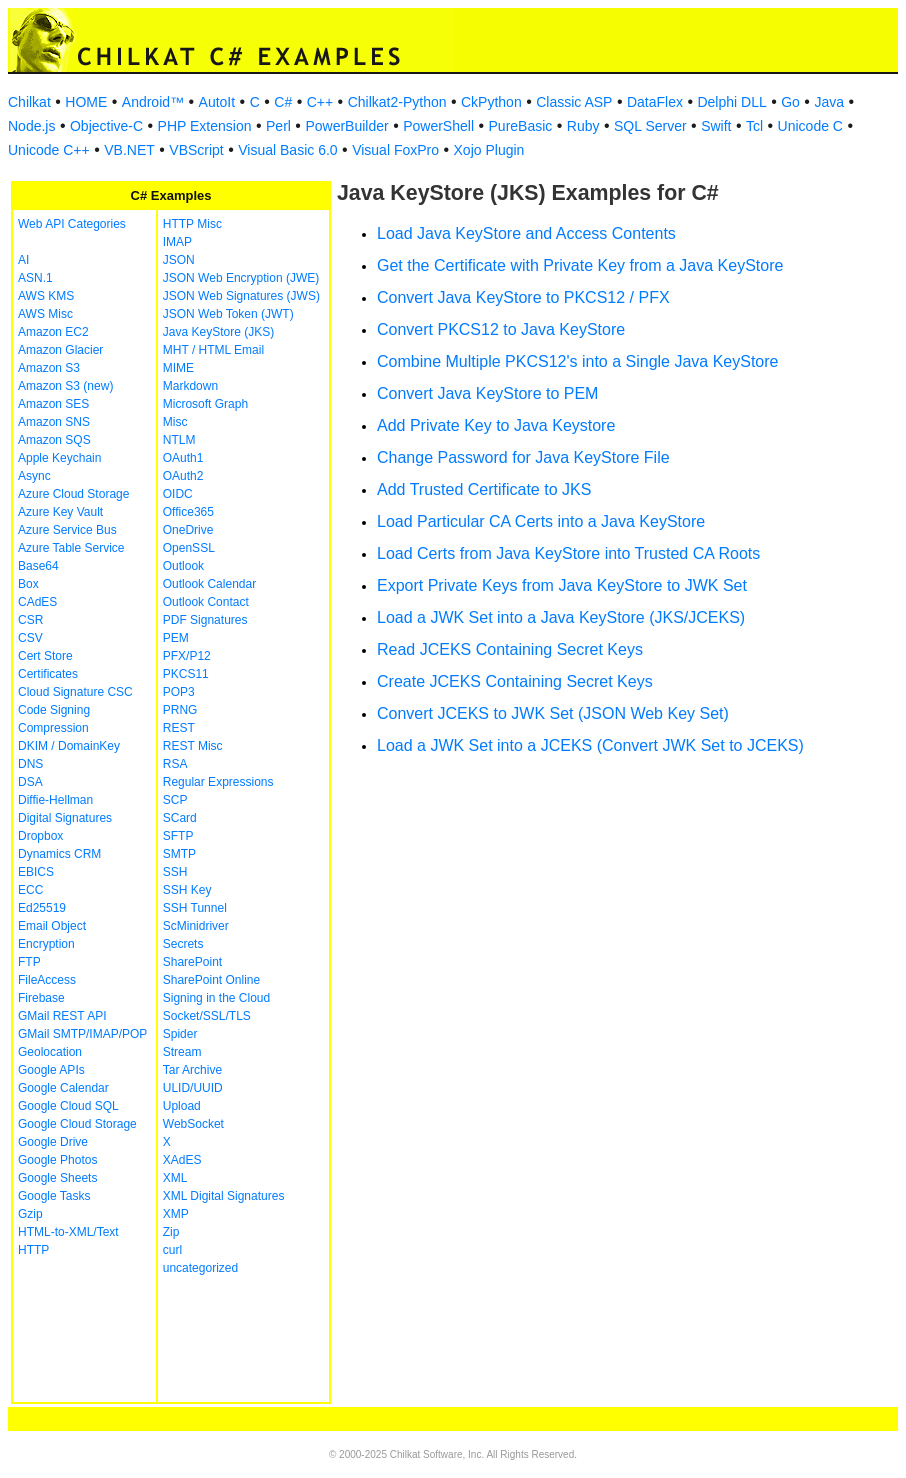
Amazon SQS (54, 440)
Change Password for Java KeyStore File (523, 457)
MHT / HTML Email (213, 350)
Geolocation (50, 1052)
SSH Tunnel (195, 908)
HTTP (33, 1250)
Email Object (52, 926)
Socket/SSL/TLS (207, 1016)
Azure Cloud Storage (73, 494)
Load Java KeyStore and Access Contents (526, 233)
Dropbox (40, 836)
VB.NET (129, 150)
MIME (178, 368)
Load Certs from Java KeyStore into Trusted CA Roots (568, 553)
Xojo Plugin (489, 150)
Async (34, 476)
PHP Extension (205, 126)
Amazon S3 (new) (65, 386)
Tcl (754, 126)
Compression (53, 728)
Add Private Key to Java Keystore (496, 425)
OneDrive (188, 530)
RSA (175, 764)
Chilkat (29, 102)
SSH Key (187, 890)
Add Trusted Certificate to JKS (484, 489)
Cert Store (45, 656)
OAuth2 (183, 476)
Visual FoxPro (395, 150)
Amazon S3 (49, 368)
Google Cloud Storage (77, 1124)
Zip (171, 1232)
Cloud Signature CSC (75, 692)
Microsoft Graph (205, 404)
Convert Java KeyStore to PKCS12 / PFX (523, 297)
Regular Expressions (218, 782)
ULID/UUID (193, 1088)
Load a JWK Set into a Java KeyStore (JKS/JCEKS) (561, 617)
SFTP (178, 836)
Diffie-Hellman (55, 800)
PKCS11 (186, 674)
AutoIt (217, 102)
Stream (182, 1052)
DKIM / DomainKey (69, 746)
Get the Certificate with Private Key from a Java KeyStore (580, 265)
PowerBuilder (346, 126)
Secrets (183, 944)
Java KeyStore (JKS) (218, 332)
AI (23, 260)
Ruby (583, 126)
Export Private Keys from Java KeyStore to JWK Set (562, 585)
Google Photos (57, 1160)
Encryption (46, 944)
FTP (29, 962)
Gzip (30, 1214)
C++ (320, 102)
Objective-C (106, 126)
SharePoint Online (211, 980)
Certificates (48, 674)
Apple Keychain (59, 458)
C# (283, 102)
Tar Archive (192, 1070)
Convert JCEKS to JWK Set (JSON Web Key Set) (553, 713)
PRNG (180, 710)
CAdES (37, 602)
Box (28, 584)
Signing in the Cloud (216, 998)
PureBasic (521, 126)
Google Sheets (57, 1178)
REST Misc (193, 746)
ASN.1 (35, 278)
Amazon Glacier (60, 350)
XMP (176, 1214)
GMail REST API (62, 1016)
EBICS (36, 872)
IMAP (177, 242)
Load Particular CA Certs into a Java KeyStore (541, 521)
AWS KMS (46, 296)
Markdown (190, 386)
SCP (175, 800)
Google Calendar (63, 1088)
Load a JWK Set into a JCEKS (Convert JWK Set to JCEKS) (590, 745)
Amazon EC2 (53, 332)
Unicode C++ (49, 150)
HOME (86, 102)
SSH (175, 872)
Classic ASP (574, 102)
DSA (30, 782)
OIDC (178, 494)
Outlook (183, 566)
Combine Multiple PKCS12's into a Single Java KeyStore (577, 361)
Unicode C (810, 126)
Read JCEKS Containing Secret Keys (510, 649)
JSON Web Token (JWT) (228, 314)
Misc (175, 422)
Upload (182, 1106)
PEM (176, 638)
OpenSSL (189, 548)
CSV (30, 638)
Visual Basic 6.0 (287, 150)
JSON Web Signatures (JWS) (241, 296)
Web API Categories (72, 224)
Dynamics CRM (59, 854)
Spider (180, 1034)
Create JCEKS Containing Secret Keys (515, 681)
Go (790, 102)
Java (829, 102)
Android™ (153, 102)
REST (179, 728)
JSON (179, 260)
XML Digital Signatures (224, 1196)
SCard (180, 818)
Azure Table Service (71, 548)
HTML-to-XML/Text (68, 1232)
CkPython (491, 102)
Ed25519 (42, 908)
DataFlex (655, 102)
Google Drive (53, 1142)
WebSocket (193, 1124)
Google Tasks (54, 1196)
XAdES (182, 1160)
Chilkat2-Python (397, 102)
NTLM (179, 440)
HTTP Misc (192, 224)
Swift (716, 126)
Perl (278, 126)
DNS (30, 764)
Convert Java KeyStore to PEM (487, 393)
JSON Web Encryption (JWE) (241, 278)
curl (172, 1250)
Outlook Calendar (209, 584)
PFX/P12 (187, 656)
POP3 (179, 692)
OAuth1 (183, 458)
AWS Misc (45, 314)
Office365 (188, 512)
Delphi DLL (731, 102)
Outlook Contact (206, 602)
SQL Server (650, 126)
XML (175, 1178)
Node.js (31, 126)
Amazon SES (53, 404)
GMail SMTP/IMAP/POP (82, 1034)
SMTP (179, 854)
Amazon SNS (54, 422)
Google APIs (51, 1070)
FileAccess (47, 980)
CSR (30, 620)
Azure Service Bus (67, 530)
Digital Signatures (65, 818)
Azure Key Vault (60, 512)
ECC (30, 890)
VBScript (196, 150)
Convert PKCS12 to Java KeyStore (501, 329)
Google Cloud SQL (68, 1106)
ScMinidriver (196, 926)
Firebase (41, 998)
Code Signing (54, 710)
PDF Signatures (205, 620)
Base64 (38, 566)
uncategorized (200, 1268)
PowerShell (438, 126)
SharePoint (192, 962)
